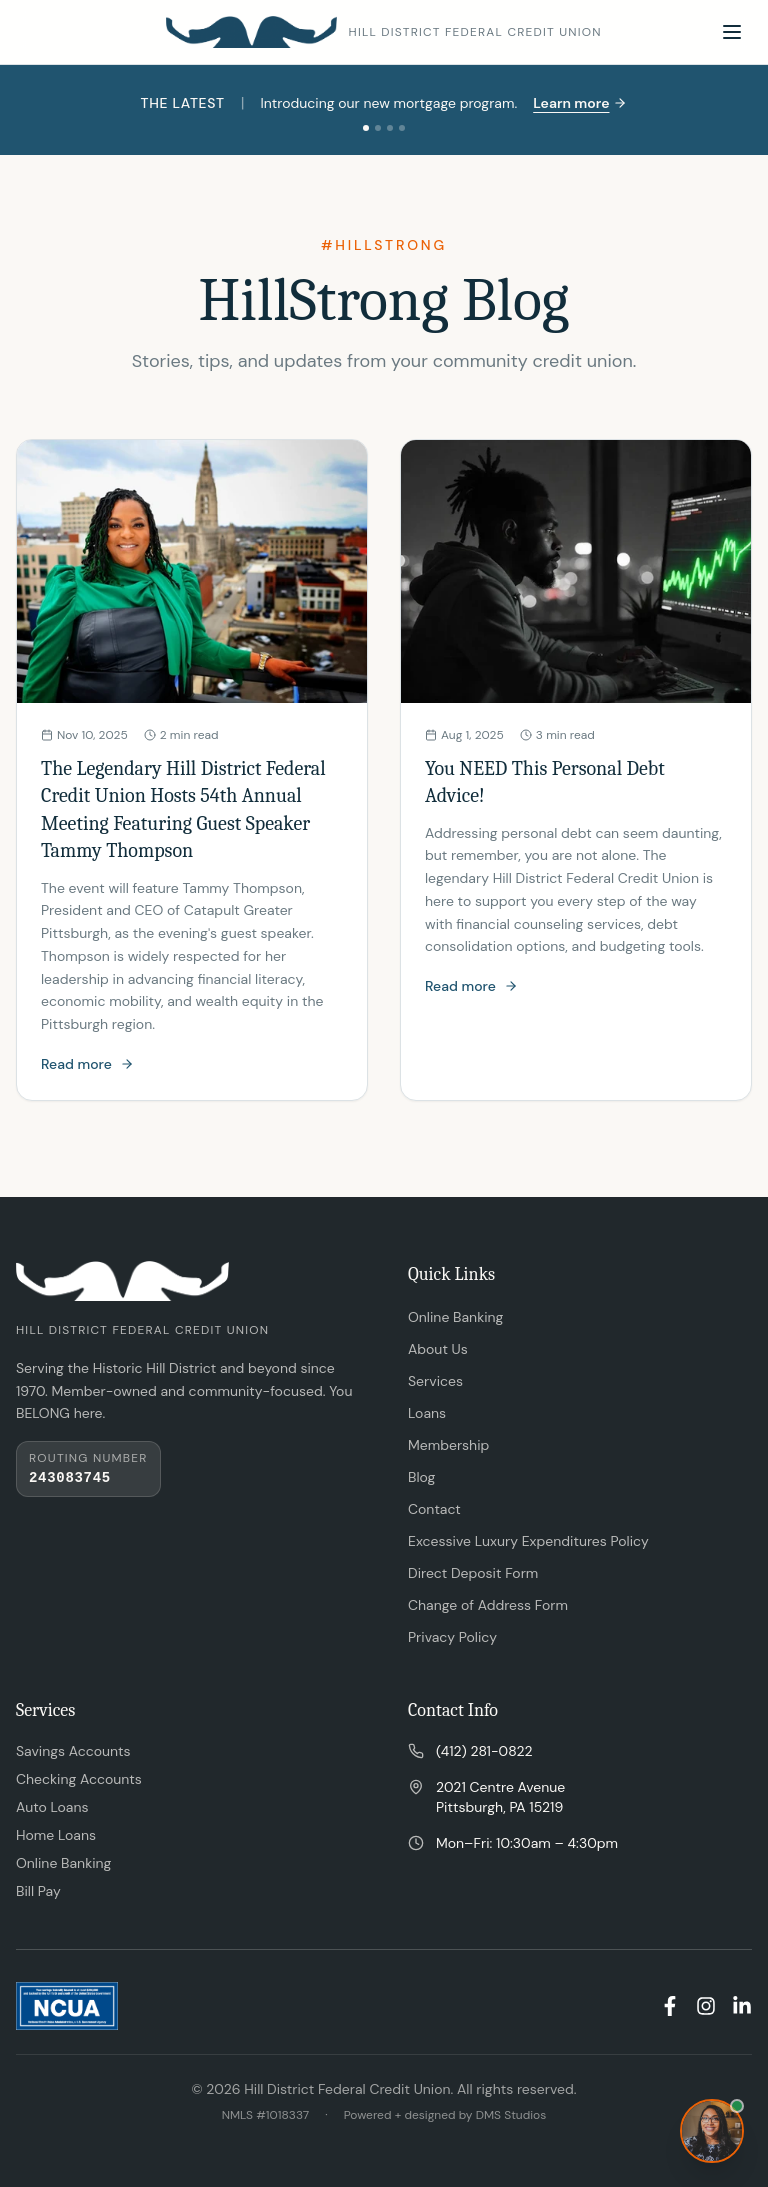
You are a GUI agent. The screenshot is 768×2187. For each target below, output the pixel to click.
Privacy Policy (452, 1637)
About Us (438, 1349)
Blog (421, 1477)
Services (435, 1381)
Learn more (580, 103)
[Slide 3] (390, 128)
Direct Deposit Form (473, 1573)
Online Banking (455, 1317)
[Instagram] (706, 2006)
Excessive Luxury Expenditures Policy (528, 1541)
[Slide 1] (366, 128)
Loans (427, 1413)
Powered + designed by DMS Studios (445, 2115)
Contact (434, 1509)
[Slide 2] (378, 128)
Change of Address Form (488, 1605)
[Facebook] (670, 2006)
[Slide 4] (402, 128)
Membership (448, 1445)
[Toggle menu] (732, 32)
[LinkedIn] (742, 2006)
